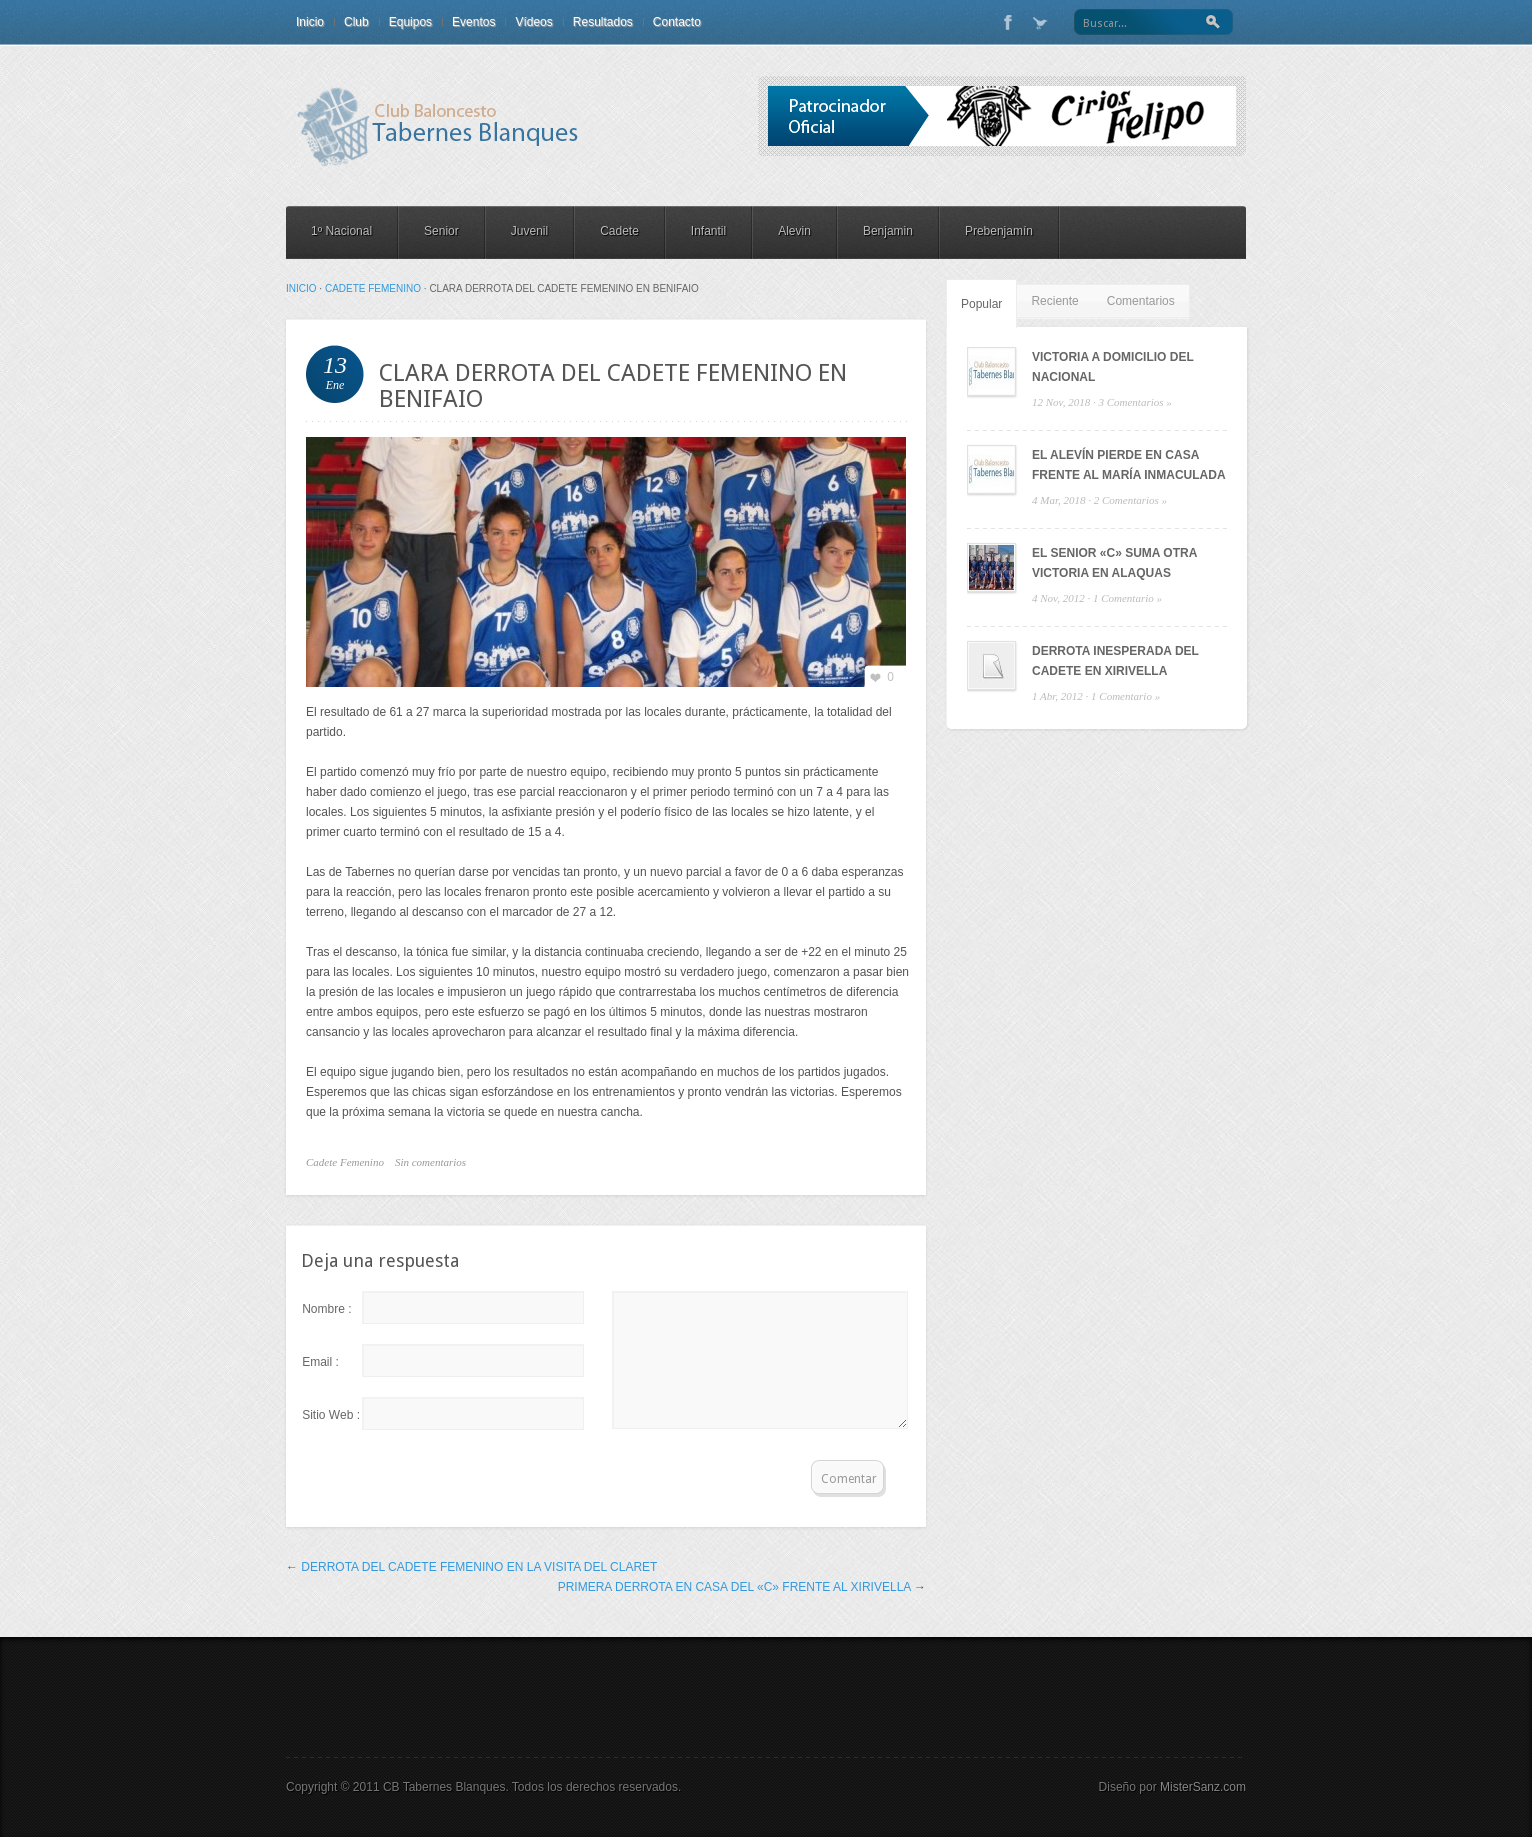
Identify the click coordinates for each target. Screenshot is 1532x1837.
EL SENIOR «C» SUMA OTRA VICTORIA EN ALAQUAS (1114, 563)
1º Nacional (341, 231)
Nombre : (326, 1309)
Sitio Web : (331, 1415)
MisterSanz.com (1203, 1787)
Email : (320, 1362)
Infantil (708, 231)
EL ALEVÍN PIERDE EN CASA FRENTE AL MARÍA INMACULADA (1129, 465)
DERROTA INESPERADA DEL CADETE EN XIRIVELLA (1115, 661)
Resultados (603, 22)
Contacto (677, 22)
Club (356, 22)
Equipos (410, 22)
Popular (981, 304)
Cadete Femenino (373, 288)
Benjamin (888, 231)
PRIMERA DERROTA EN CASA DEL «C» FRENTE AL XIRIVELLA (734, 1587)
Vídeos (533, 22)
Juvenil (529, 231)
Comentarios (1141, 301)
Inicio (310, 22)
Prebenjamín (999, 231)
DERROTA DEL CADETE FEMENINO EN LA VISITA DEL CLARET (479, 1567)
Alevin (794, 231)
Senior (441, 231)
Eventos (473, 22)
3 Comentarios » (1134, 402)
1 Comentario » (1127, 598)
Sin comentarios (430, 1162)
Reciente (1054, 301)
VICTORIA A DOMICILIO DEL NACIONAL (1113, 367)
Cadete (619, 231)
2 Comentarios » (1130, 500)
